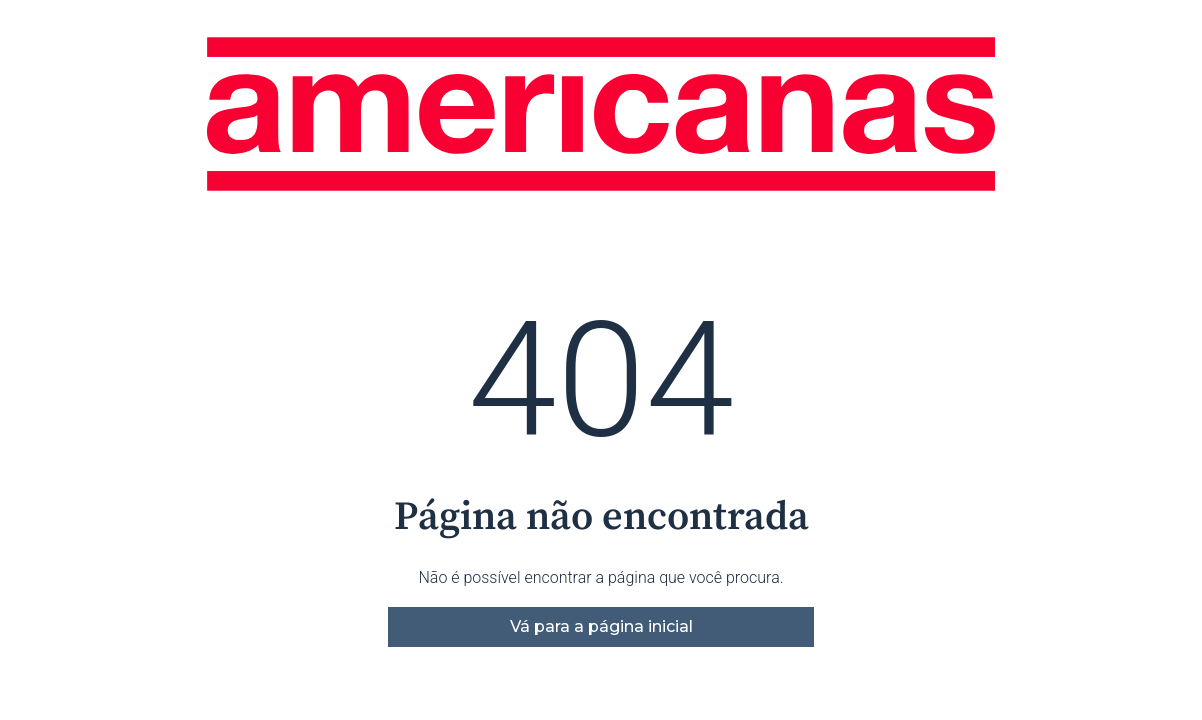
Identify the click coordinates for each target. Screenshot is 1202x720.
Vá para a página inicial (601, 626)
